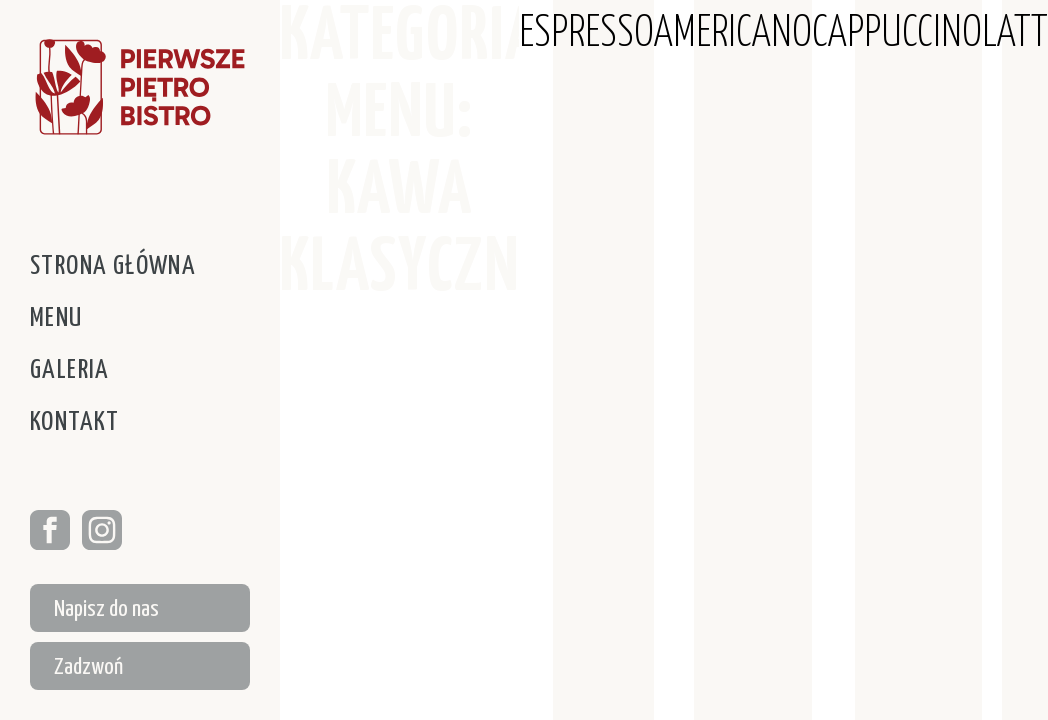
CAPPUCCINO (897, 34)
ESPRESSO (586, 34)
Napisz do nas (106, 609)
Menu (56, 318)
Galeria (70, 370)
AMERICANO (733, 34)
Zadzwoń (88, 667)
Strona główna (113, 266)
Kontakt (75, 422)
